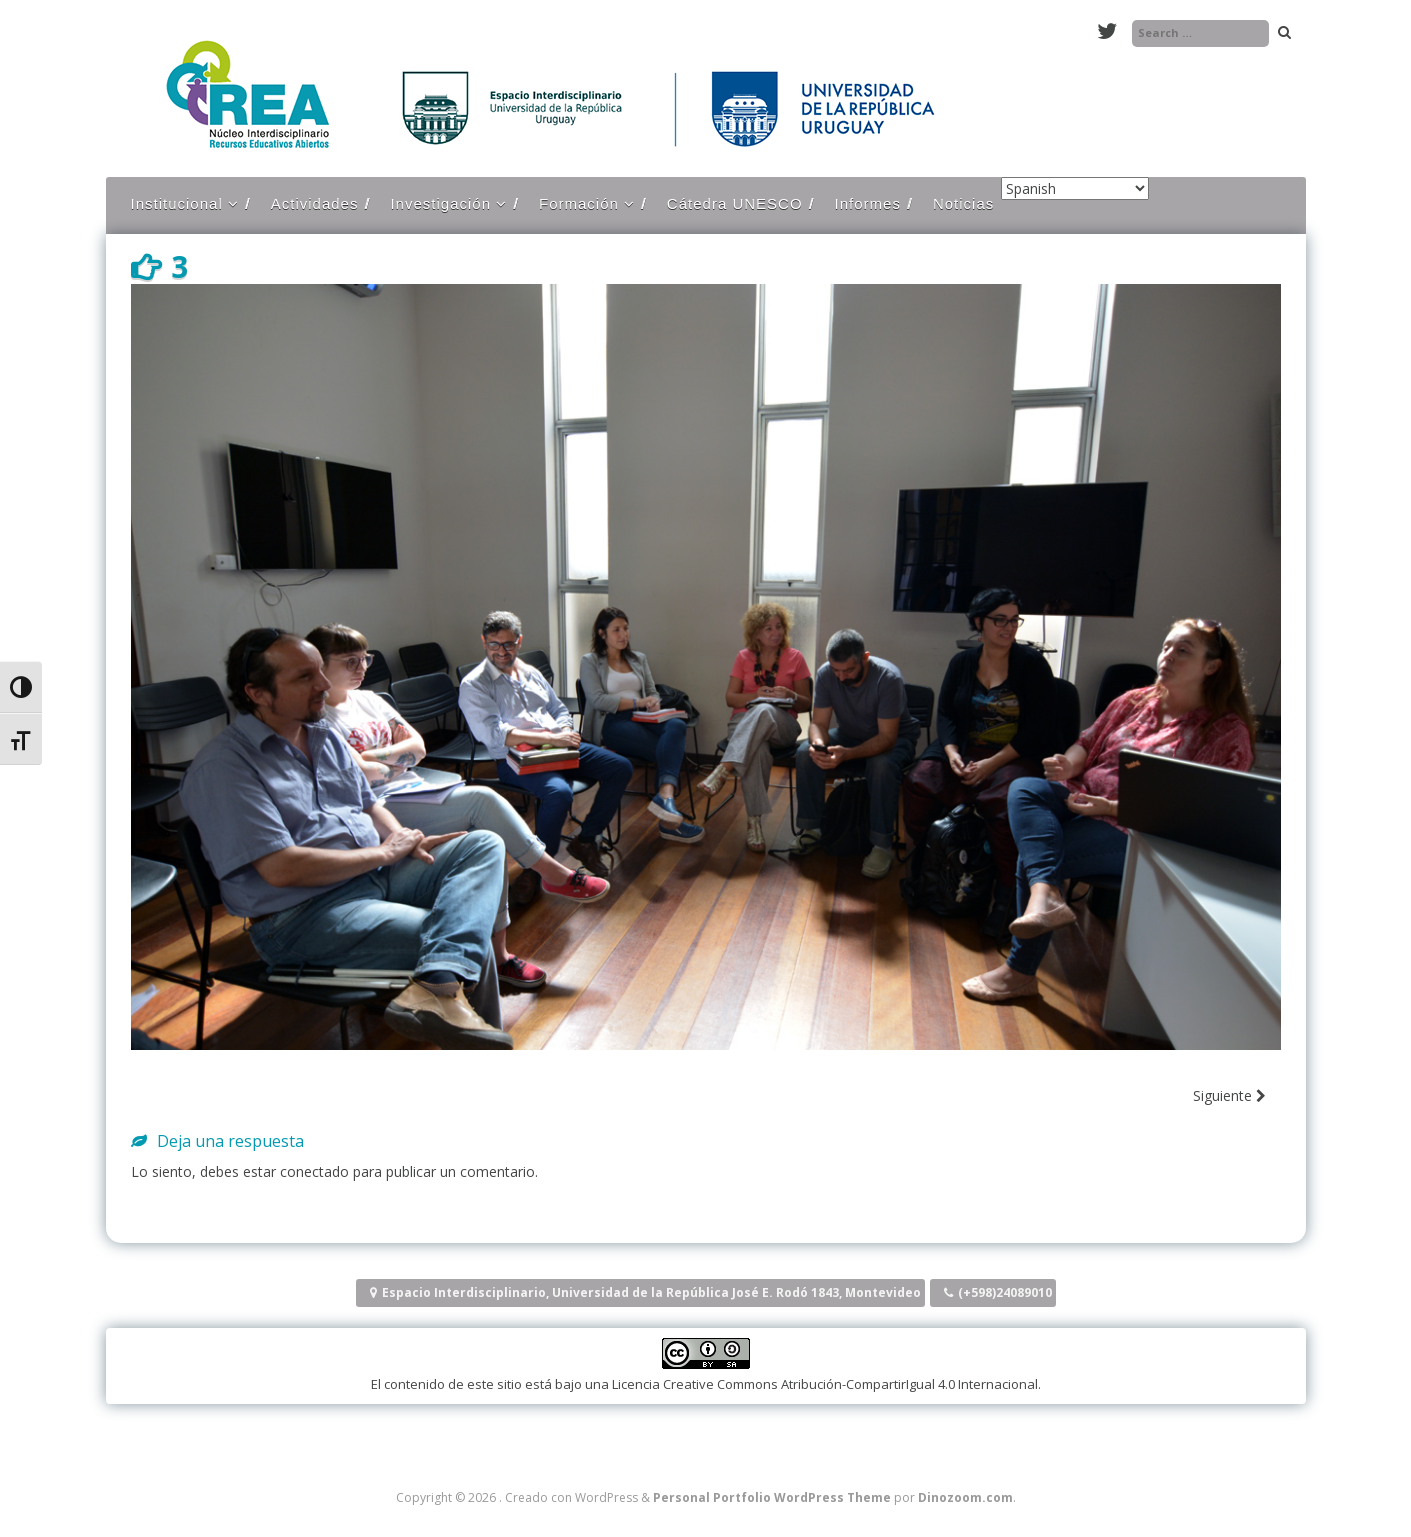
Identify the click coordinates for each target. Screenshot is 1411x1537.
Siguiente (1229, 1095)
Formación (579, 203)
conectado (314, 1171)
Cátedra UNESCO (735, 203)
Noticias (963, 203)
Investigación (440, 203)
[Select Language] (1075, 188)
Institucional (177, 203)
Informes (868, 203)
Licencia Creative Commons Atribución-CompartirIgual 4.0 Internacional (825, 1384)
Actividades (315, 203)
